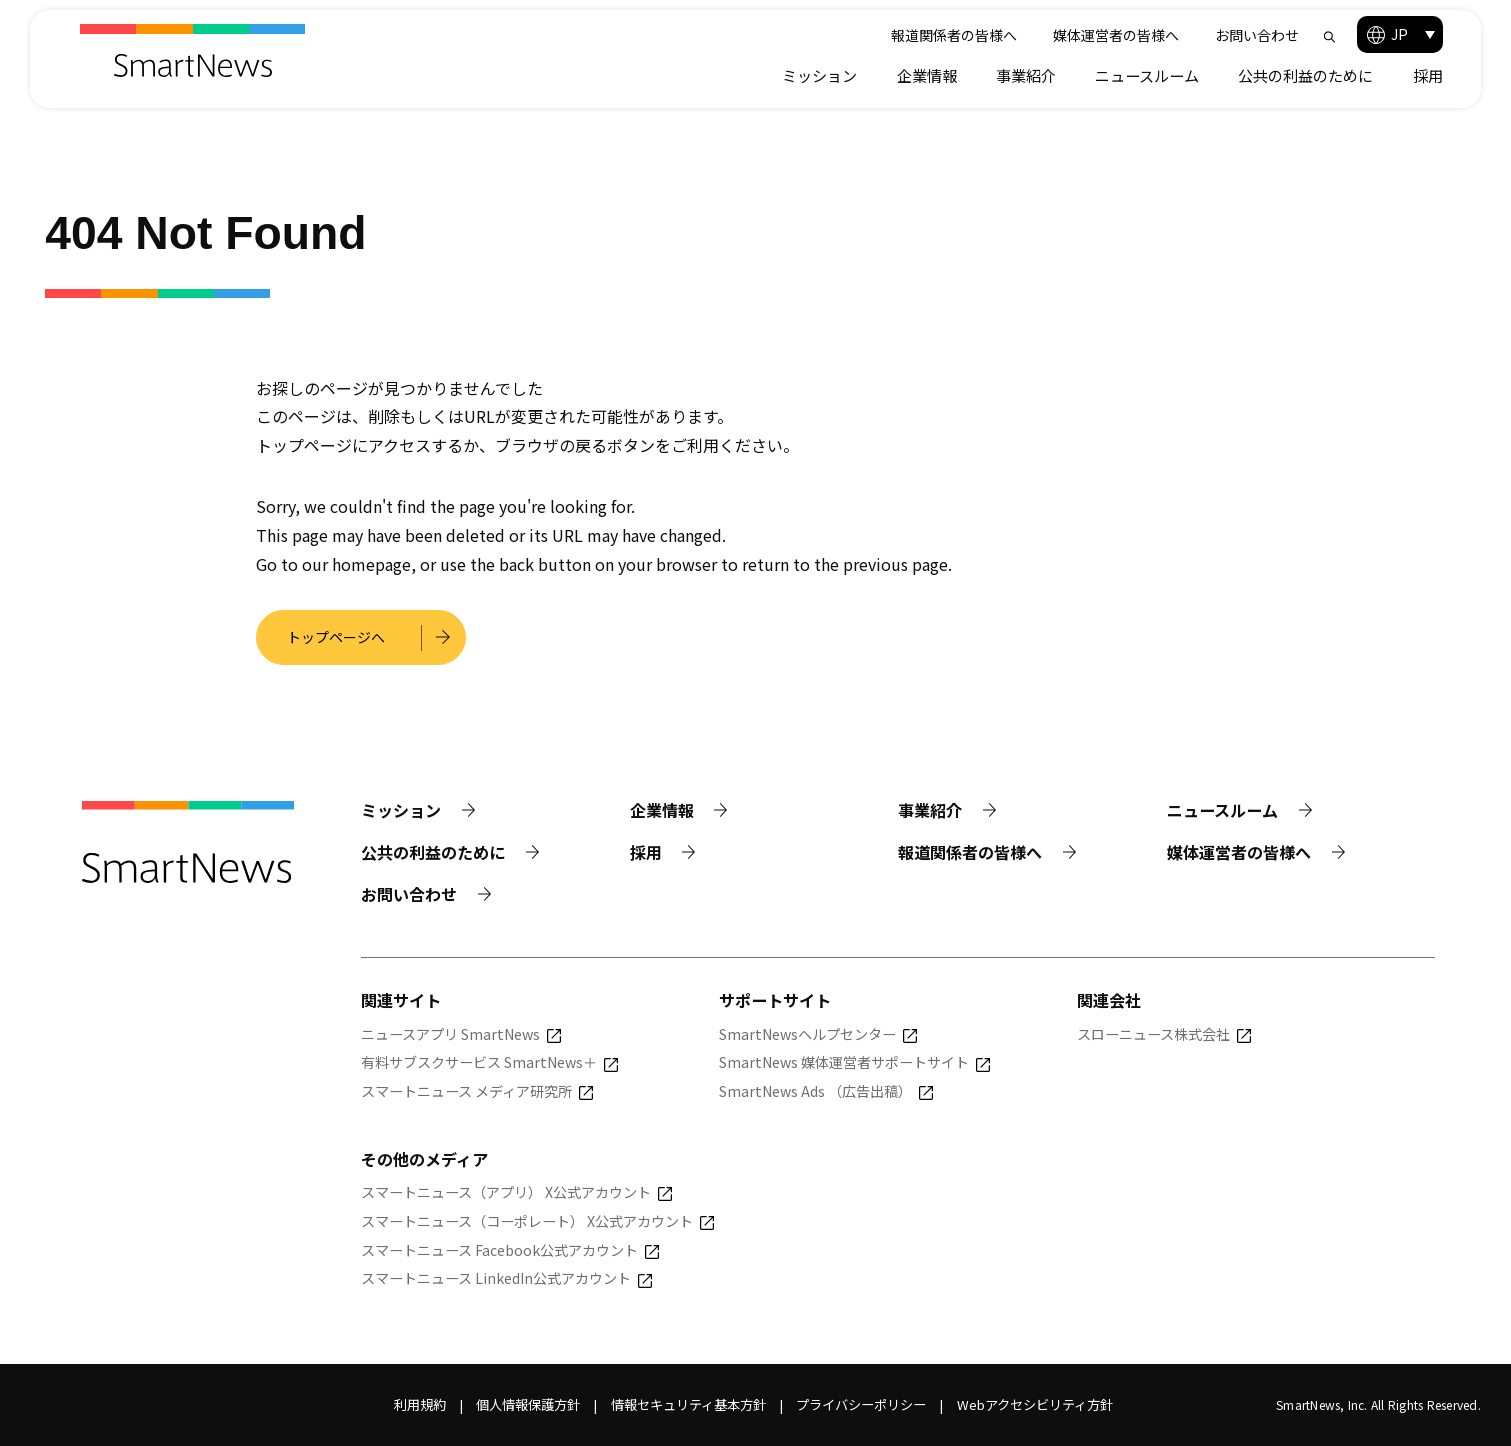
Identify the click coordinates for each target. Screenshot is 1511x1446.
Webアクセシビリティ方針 (1035, 1404)
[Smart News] (192, 50)
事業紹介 (1026, 75)
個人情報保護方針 (528, 1404)
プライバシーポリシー (861, 1404)
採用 (1428, 75)
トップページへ (336, 637)
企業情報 (927, 75)
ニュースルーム (1147, 75)
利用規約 (420, 1404)
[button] (1400, 34)
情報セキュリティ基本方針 (688, 1404)
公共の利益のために (1305, 75)
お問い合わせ (1257, 35)
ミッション (819, 75)
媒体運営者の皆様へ (1116, 35)
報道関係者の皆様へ (954, 35)
